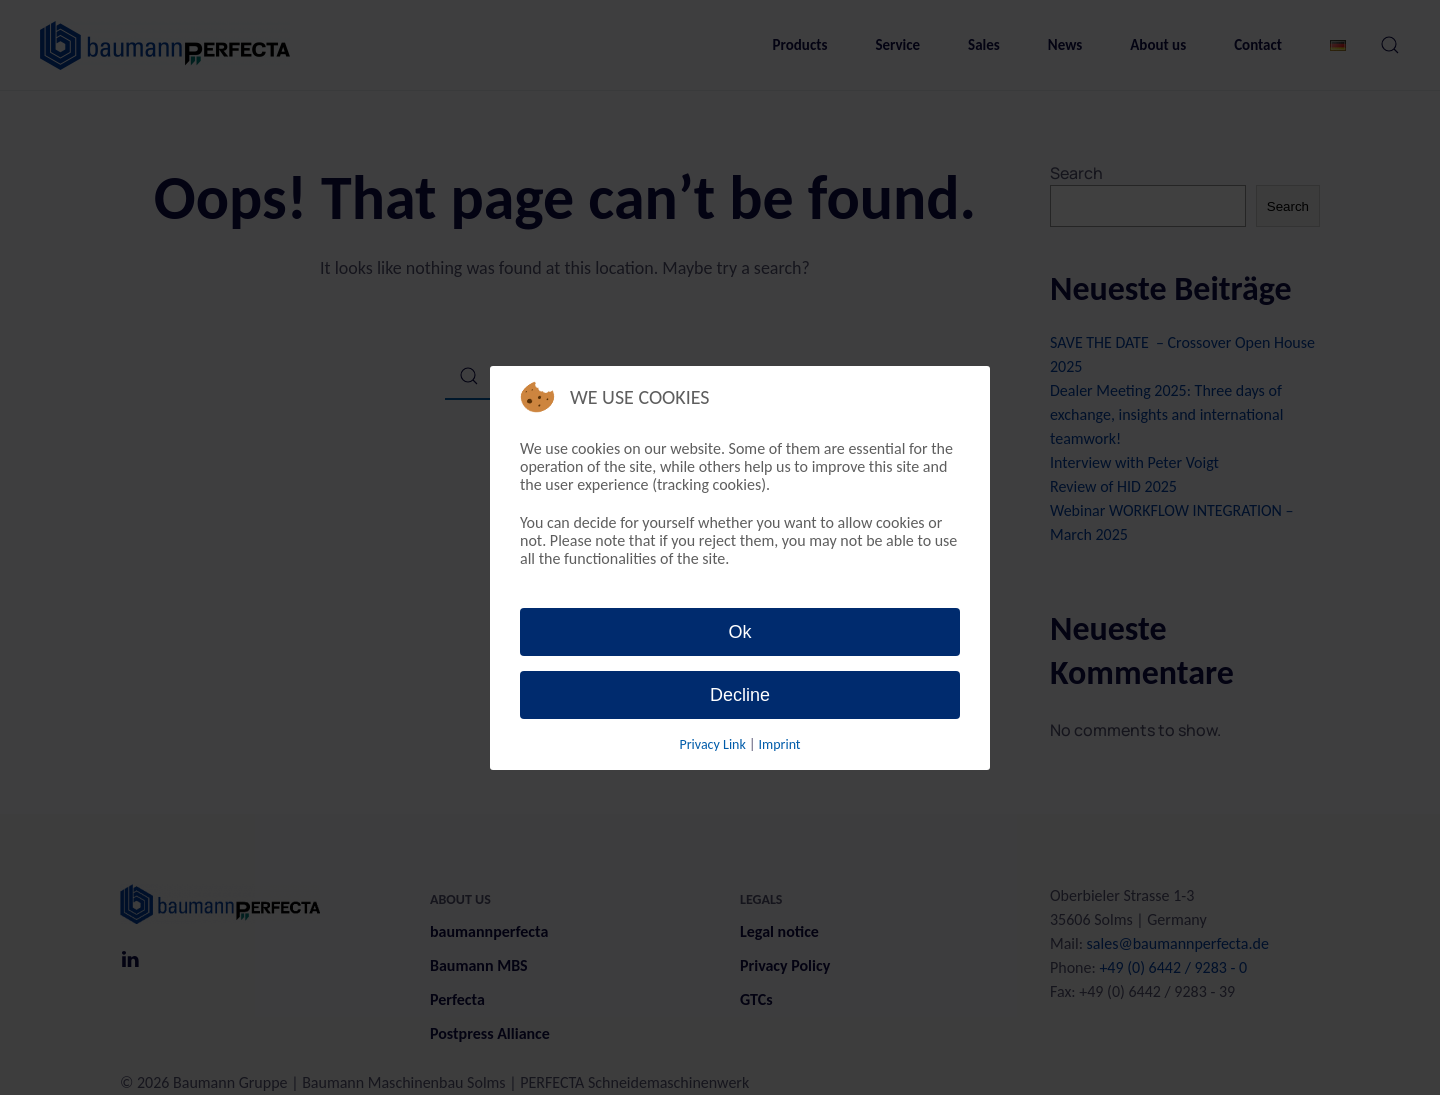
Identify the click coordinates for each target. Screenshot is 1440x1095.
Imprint (779, 744)
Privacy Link (714, 744)
